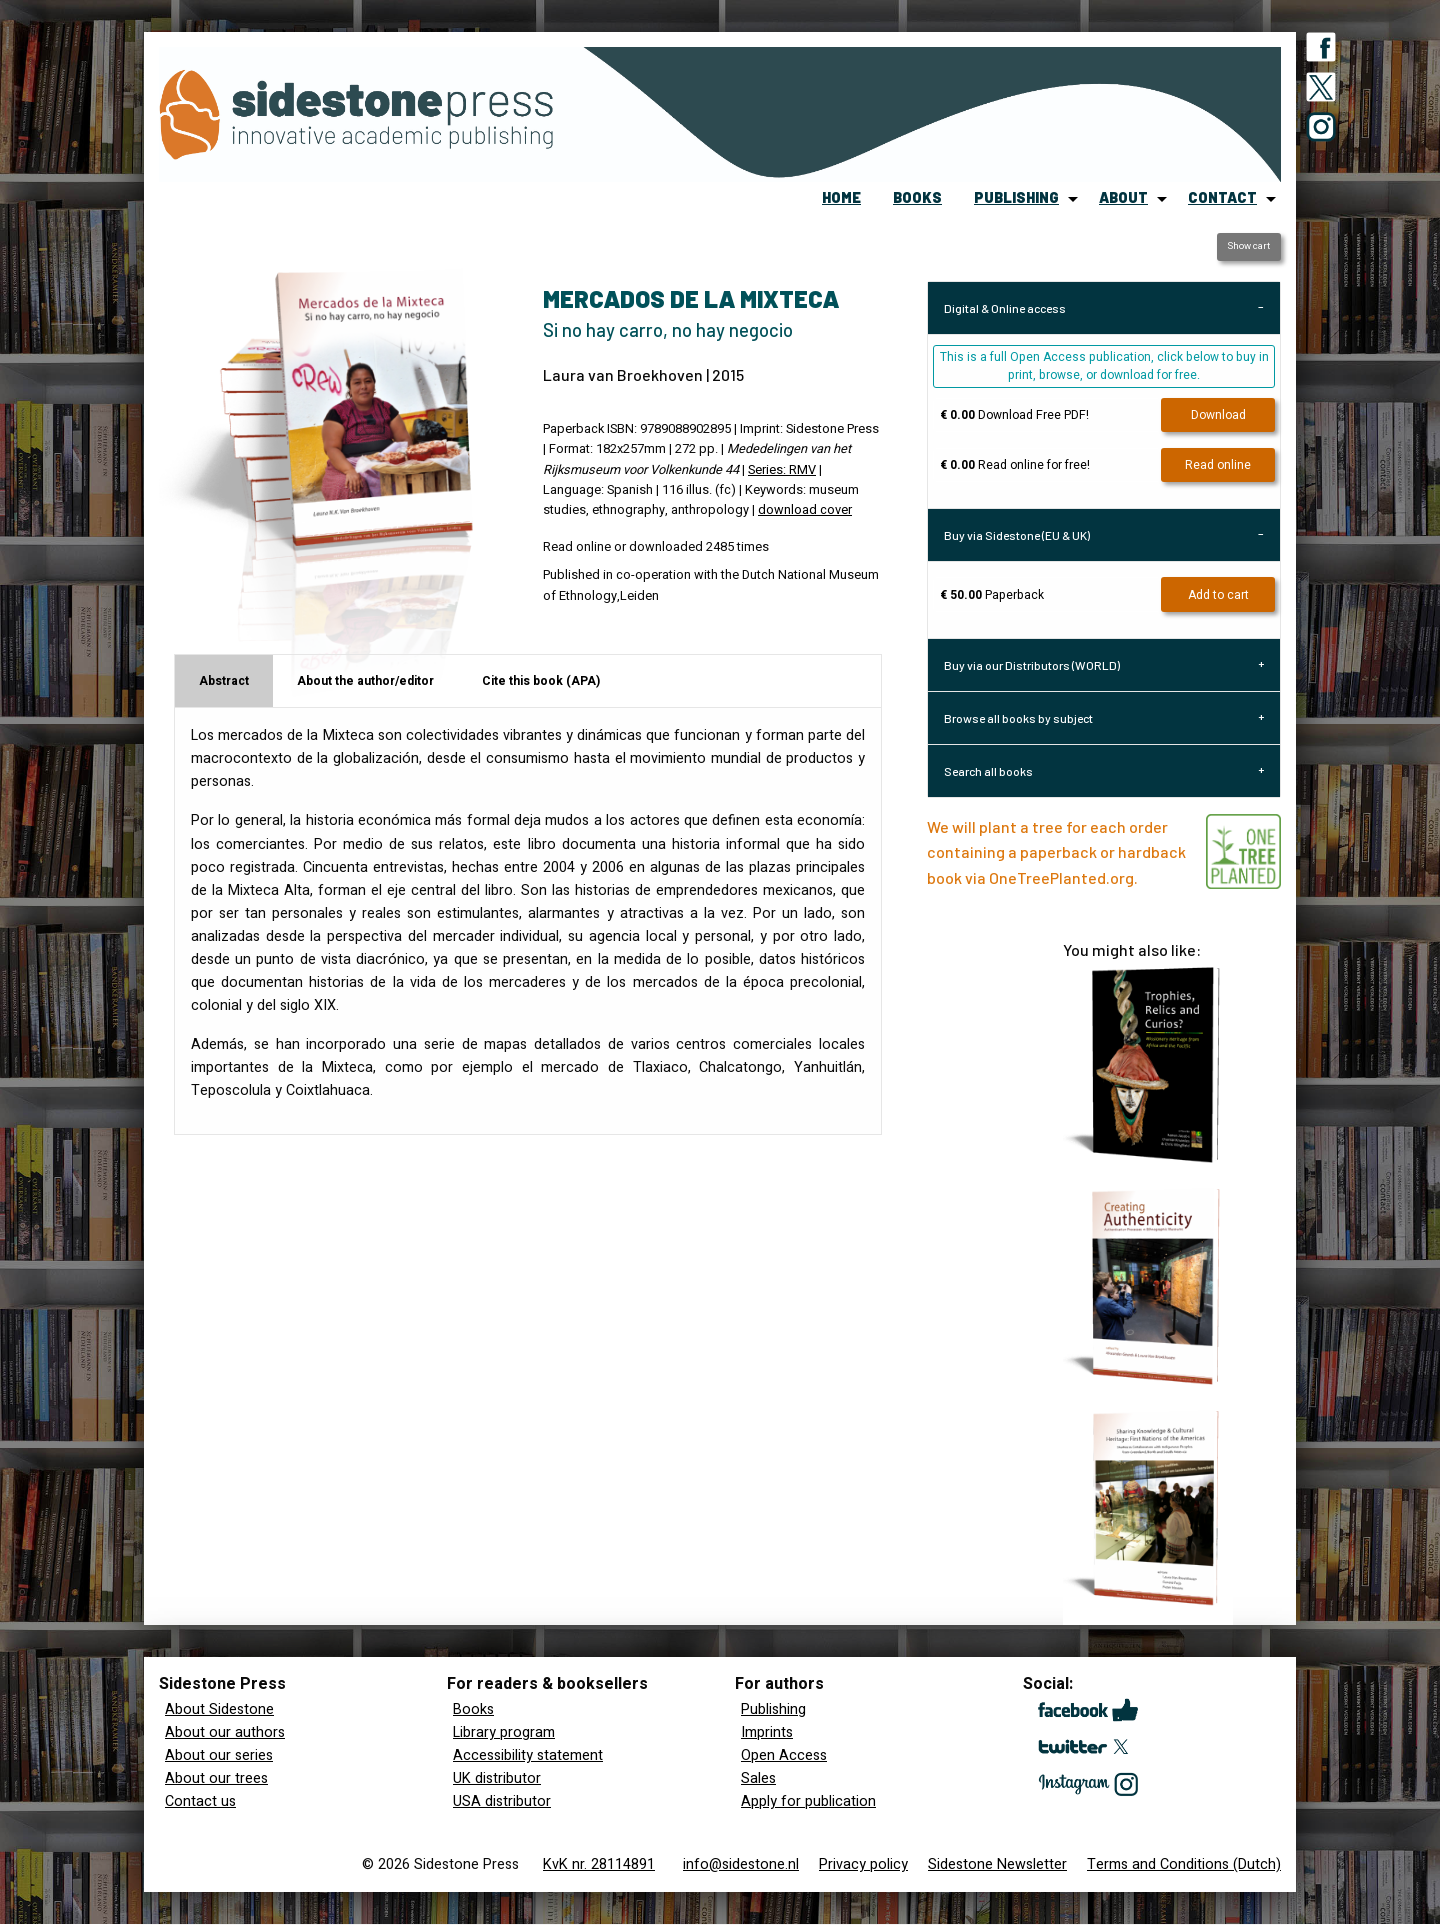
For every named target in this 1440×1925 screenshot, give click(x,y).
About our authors (225, 1732)
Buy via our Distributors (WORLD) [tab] (1032, 665)
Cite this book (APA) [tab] (541, 681)
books (917, 197)
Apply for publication (808, 1801)
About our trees (216, 1778)
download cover (805, 510)
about (1123, 197)
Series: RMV (782, 470)
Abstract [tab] (224, 681)
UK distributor (497, 1778)
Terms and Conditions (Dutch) (1184, 1864)
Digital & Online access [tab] (1005, 308)
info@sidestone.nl (741, 1864)
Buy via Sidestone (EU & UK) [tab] (1017, 535)
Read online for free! (1015, 465)
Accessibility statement (528, 1755)
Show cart (1248, 246)
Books (473, 1709)
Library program (504, 1732)
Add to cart (1218, 595)
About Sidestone (219, 1709)
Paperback (992, 595)
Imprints (767, 1732)
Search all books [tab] (988, 771)
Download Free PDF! (1014, 415)
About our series (219, 1755)
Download (1218, 415)
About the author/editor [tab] (365, 681)
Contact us (200, 1801)
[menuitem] (841, 199)
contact (1222, 197)
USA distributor (502, 1801)
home (841, 197)
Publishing (773, 1709)
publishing (1016, 197)
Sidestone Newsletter (997, 1864)
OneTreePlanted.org (1061, 877)
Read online (1218, 465)
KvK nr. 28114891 (599, 1864)
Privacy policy (863, 1864)
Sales (758, 1778)
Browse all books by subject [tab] (1018, 718)
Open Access (784, 1755)
